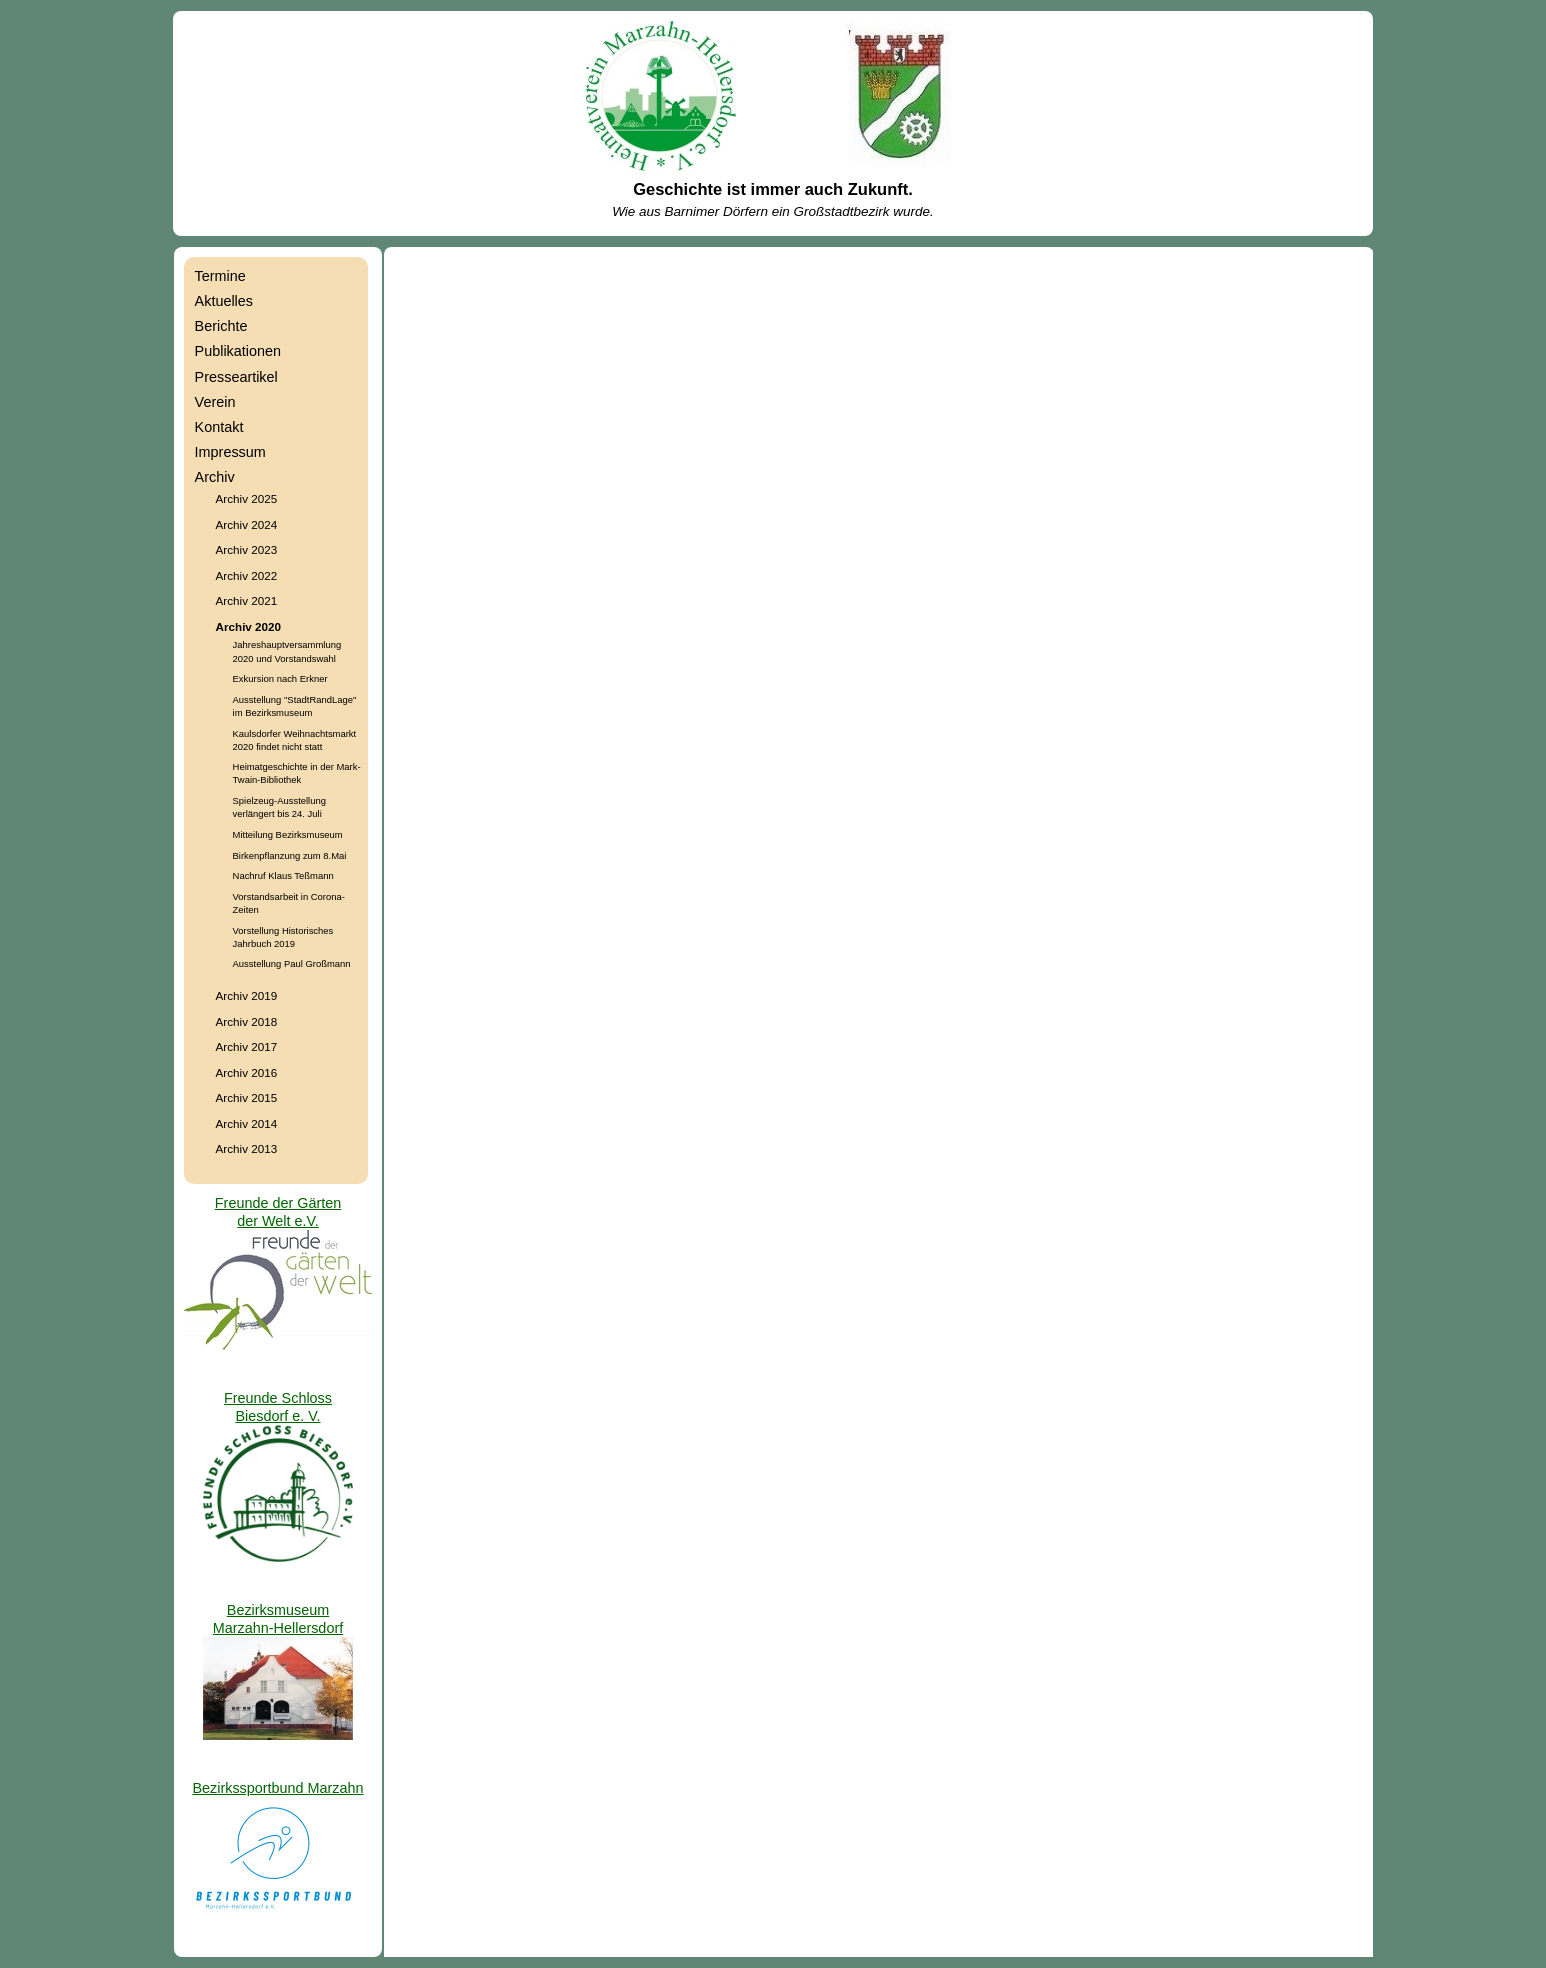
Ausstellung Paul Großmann (292, 963)
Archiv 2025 (247, 498)
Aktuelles (224, 301)
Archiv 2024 (247, 524)
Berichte (221, 326)
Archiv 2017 (247, 1046)
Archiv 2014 (247, 1123)
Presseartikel (236, 377)
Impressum (230, 452)
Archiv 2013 (247, 1148)
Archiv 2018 (247, 1021)
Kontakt (219, 427)
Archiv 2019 (247, 995)
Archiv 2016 (247, 1072)
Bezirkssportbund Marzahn (277, 1788)
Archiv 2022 (247, 575)
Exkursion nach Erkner (280, 678)
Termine (220, 276)
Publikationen (238, 351)
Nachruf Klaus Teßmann (283, 875)
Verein (215, 402)
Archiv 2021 (247, 600)
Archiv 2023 (247, 549)
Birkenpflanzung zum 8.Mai (290, 855)
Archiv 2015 (247, 1097)
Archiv (215, 477)
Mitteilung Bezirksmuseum (288, 834)
